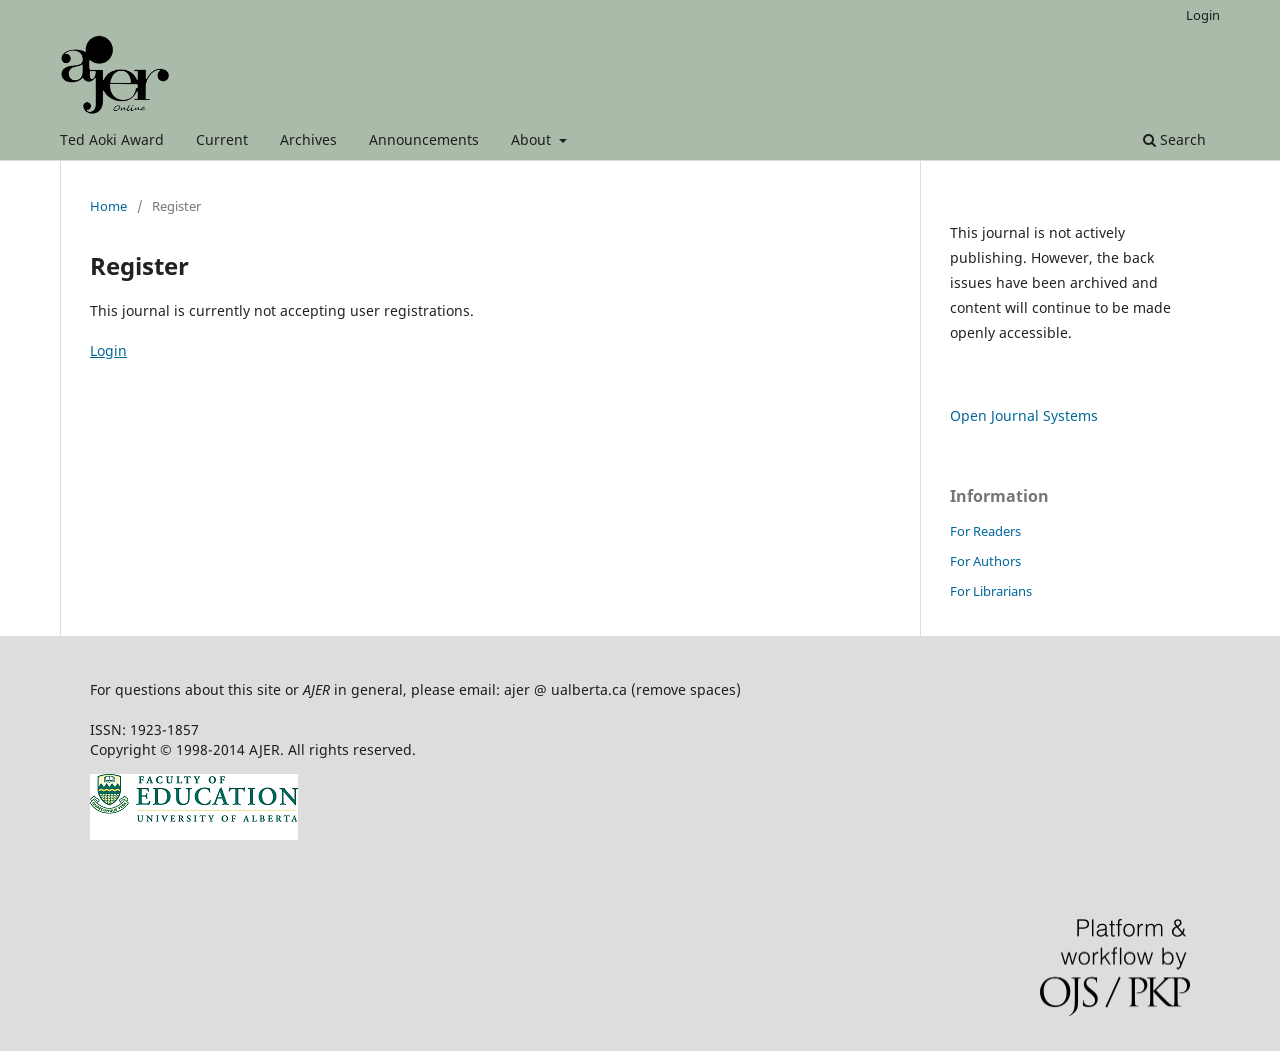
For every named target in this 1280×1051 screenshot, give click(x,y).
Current (222, 139)
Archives (308, 139)
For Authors (985, 561)
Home (108, 206)
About (533, 139)
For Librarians (991, 591)
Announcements (424, 139)
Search (1174, 139)
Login (1203, 15)
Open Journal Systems (1024, 415)
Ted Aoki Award (112, 139)
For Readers (985, 531)
